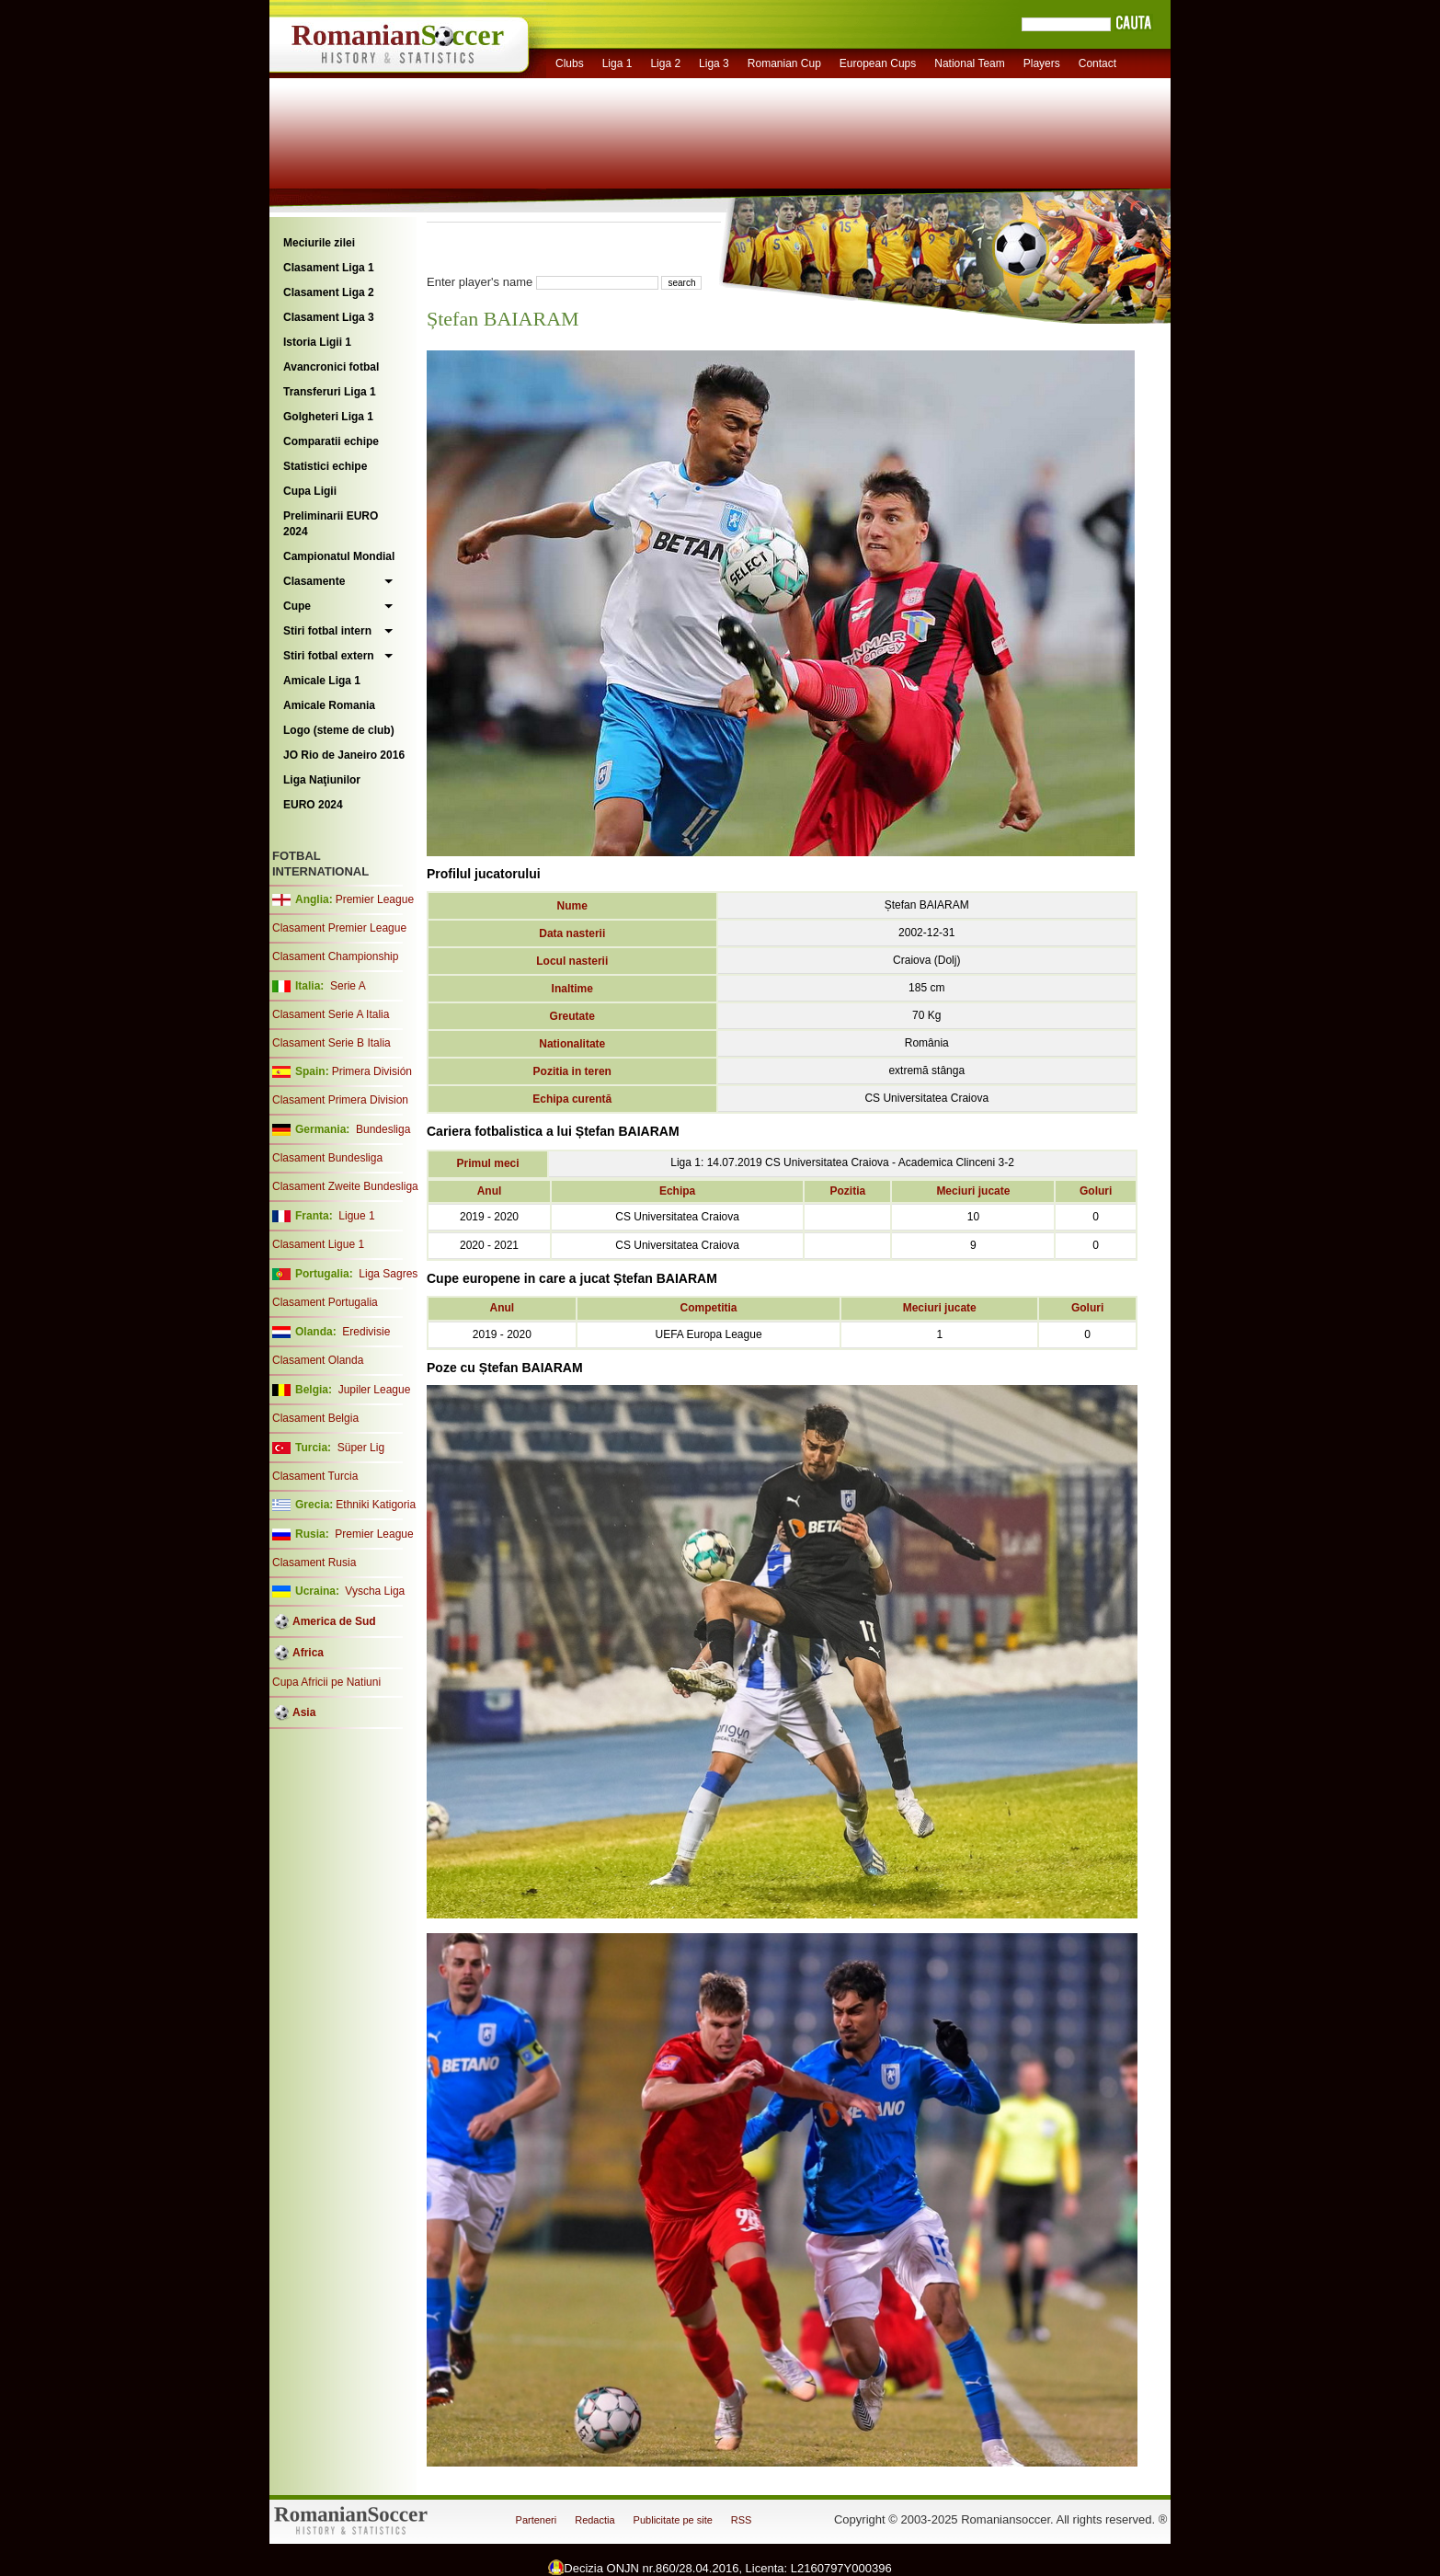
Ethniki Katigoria (376, 1504)
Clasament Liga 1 (328, 267)
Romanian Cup (784, 63)
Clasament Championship (335, 956)
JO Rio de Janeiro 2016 (344, 755)
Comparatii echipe (331, 441)
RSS (741, 2519)
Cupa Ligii (310, 491)
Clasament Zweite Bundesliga (345, 1186)
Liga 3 (714, 63)
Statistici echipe (325, 466)
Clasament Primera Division (340, 1099)
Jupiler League (374, 1389)
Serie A (348, 985)
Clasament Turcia (315, 1476)
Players (1041, 63)
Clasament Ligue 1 (318, 1244)
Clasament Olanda (317, 1360)
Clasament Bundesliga (327, 1157)
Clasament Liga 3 (328, 317)
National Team (969, 63)
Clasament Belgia (315, 1418)
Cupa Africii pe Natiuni (326, 1682)
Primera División (372, 1071)
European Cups (878, 63)
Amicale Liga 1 (321, 680)
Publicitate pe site (673, 2519)
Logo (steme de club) (338, 730)
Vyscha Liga (373, 1591)
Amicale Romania (329, 705)
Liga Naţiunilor (321, 779)
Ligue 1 (356, 1215)
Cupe (297, 606)
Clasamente (314, 581)
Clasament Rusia (314, 1562)
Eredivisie (366, 1331)
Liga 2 (665, 63)
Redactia (594, 2519)
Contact (1097, 63)
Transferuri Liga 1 (329, 391)
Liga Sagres (388, 1273)
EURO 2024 (313, 804)
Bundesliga (383, 1129)
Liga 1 (617, 63)
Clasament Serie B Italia (331, 1042)
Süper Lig (360, 1447)
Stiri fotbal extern (328, 655)
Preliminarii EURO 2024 (330, 523)
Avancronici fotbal (331, 367)
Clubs (569, 63)
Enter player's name (479, 282)
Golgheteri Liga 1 (328, 416)
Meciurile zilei (319, 242)
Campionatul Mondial (338, 556)
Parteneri (536, 2519)
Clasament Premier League (339, 928)
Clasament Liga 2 (328, 292)
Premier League (375, 899)
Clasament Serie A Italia (330, 1014)
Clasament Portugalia (325, 1302)
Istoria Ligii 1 (317, 342)
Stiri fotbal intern (327, 630)
